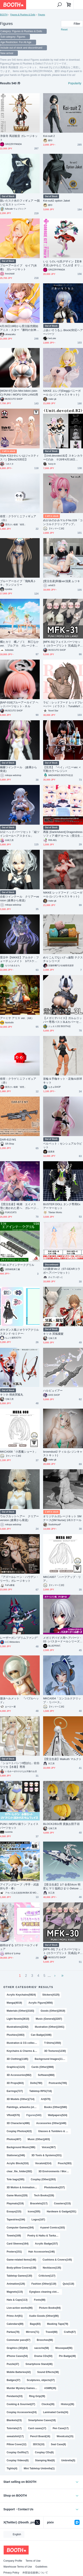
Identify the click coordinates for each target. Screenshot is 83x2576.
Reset (64, 29)
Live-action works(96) (19, 2307)
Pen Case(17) (61, 2428)
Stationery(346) (16, 2155)
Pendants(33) (15, 2396)
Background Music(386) (21, 2147)
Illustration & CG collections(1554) (23, 2042)
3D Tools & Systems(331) (46, 2155)
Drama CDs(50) (43, 2356)
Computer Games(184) (20, 2227)
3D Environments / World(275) (54, 2171)
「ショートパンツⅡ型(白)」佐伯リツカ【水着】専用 (19, 1764)
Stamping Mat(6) (45, 2460)
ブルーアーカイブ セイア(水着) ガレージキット (18, 267)
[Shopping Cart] (68, 4)
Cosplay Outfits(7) (17, 2452)
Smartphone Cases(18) (42, 2420)
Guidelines (41, 2566)
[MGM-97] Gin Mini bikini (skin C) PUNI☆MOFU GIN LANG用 (19, 392)
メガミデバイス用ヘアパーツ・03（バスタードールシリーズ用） (62, 1640)
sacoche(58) (41, 2348)
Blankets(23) (14, 2420)
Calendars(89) (15, 2323)
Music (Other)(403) (39, 2139)
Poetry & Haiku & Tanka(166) (43, 2235)
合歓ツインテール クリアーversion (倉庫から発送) (19, 898)
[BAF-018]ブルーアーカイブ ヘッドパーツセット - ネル (19, 704)
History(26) (67, 2404)
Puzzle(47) (13, 2364)
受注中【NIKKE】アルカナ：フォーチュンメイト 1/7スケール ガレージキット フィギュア (19, 959)
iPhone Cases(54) (17, 2356)
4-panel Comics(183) (52, 2227)
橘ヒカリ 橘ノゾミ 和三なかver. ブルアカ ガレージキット (19, 644)
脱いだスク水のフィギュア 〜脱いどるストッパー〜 (20, 202)
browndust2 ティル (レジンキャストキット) (62, 1453)
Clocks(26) (48, 2404)
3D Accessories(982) (19, 2075)
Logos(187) (38, 2219)
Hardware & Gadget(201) (61, 2211)
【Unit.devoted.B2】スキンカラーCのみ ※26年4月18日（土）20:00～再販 (62, 457)
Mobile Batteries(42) (19, 2372)
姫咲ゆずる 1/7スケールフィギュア (19, 1947)
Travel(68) (52, 2331)
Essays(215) (14, 2211)
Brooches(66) (45, 2340)
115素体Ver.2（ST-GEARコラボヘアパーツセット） (61, 1270)
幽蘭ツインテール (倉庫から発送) (18, 769)
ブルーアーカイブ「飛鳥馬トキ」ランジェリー (18, 583)
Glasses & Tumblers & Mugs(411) (54, 2131)
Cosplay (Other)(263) (43, 2179)
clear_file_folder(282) (19, 2171)
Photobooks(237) (54, 2187)
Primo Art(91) (15, 2315)
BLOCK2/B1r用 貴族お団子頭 (61, 1824)
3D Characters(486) (18, 2123)
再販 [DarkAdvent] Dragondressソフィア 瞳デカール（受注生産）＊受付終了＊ (62, 834)
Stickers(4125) (50, 1994)
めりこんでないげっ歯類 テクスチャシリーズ (63, 959)
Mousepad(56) (64, 2348)
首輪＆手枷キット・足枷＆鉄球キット (62, 1080)
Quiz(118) (68, 2283)
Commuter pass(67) (18, 2340)
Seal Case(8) (58, 2444)
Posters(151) (14, 2251)
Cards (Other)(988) (42, 2067)
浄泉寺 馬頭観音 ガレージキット (19, 137)
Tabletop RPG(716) (40, 2091)
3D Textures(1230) (55, 2050)
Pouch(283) (65, 2163)
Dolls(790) (36, 2083)
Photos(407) (14, 2139)
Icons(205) (34, 2211)
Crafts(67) (70, 2331)
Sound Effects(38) (48, 2372)
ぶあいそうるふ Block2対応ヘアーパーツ (63, 332)
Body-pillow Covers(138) (21, 2267)
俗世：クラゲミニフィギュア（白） (18, 518)
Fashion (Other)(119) (43, 2283)
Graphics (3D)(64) (17, 2348)
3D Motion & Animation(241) (23, 2187)
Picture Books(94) (50, 2307)
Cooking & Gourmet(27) (21, 2404)
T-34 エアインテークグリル (17, 1264)
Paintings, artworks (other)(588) (23, 2107)
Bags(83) (35, 2323)
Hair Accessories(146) (41, 2251)
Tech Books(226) (44, 2195)
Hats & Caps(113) (17, 2299)
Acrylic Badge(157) (46, 2243)
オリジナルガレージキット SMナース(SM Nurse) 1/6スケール (62, 1518)
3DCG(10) (39, 2444)
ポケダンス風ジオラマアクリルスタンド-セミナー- (19, 1331)
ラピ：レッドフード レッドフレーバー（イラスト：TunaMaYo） (63, 704)
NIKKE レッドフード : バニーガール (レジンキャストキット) (62, 894)
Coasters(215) (62, 2203)
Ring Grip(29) (37, 2396)
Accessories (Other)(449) (51, 2123)
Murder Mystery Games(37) (23, 2388)
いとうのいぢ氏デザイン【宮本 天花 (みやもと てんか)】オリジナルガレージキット (63, 263)
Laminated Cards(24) (55, 2412)
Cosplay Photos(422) (19, 2131)
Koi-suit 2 (49, 136)
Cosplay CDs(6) (44, 2452)
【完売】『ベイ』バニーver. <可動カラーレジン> (62, 769)
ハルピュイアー (53, 1390)
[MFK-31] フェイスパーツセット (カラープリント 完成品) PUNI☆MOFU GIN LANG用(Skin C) (62, 644)
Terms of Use (33, 2561)
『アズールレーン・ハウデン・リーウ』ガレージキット (19, 1578)
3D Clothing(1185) (17, 2059)
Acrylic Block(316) (18, 2163)
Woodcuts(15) (65, 2436)
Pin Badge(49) (67, 2356)
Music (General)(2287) (49, 2018)
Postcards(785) (58, 2083)
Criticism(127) (47, 2275)
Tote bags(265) (15, 2179)
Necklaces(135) (52, 2267)
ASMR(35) (50, 2388)
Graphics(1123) (16, 2067)
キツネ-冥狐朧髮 (53, 1333)
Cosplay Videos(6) (18, 2460)
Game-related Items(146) (21, 2259)
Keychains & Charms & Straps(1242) (23, 2050)
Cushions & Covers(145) (57, 2259)
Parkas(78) (13, 2331)
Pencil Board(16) (40, 2436)
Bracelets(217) (39, 2203)
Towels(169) (14, 2235)
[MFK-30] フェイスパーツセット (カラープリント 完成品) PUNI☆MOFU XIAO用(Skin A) (62, 1951)
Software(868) (46, 2075)
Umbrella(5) (68, 2460)
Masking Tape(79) (57, 2323)
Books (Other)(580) (55, 2107)
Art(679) (45, 2099)
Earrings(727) (15, 2091)
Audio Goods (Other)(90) (44, 2315)
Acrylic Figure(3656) (40, 2002)
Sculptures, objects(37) (41, 2380)
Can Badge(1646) (41, 2034)
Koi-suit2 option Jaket (56, 200)
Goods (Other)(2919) (53, 2010)
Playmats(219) (15, 2203)
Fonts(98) (39, 2299)
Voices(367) (49, 2147)
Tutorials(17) (14, 2428)
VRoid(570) (13, 2115)
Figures (41, 15)
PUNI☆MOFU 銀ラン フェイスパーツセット (19, 1825)
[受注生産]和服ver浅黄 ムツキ (61, 581)
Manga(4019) (14, 2002)
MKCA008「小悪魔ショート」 (19, 1451)
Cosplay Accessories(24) (22, 2412)
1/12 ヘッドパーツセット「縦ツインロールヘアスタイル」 (19, 833)
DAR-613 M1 (8, 1139)
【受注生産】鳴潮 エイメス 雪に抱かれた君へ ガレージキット (19, 1206)
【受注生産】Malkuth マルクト (62, 1759)
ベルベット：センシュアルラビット (62, 1145)
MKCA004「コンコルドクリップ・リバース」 (62, 1700)
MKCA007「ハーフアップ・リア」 (62, 1578)
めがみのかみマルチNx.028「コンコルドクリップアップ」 (63, 522)
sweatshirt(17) (15, 2436)
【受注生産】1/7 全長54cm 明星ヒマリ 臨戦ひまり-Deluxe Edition (63, 1886)
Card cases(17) (37, 2428)
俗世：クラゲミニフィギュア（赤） (18, 1080)
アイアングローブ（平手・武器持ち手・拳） (19, 1886)
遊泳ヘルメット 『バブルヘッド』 (19, 1700)
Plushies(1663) (15, 2034)
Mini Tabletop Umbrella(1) (39, 2468)
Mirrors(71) (32, 2331)
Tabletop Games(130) (19, 2275)
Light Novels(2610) (18, 2018)
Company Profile (12, 2561)
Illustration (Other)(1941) (49, 2026)
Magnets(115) (15, 2291)
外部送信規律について (35, 2572)
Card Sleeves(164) (17, 2243)
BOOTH (3, 15)
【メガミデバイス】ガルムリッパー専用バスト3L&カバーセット (62, 1020)
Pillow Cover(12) (16, 2444)
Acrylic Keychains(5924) (21, 1994)
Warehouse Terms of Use (17, 2566)
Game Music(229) (17, 2195)
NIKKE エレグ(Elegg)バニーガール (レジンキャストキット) (62, 392)
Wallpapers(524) (57, 2115)
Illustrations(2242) (17, 2026)
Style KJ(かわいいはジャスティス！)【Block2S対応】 (19, 457)
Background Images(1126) (50, 2059)
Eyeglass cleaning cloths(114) (45, 2291)
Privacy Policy (11, 2572)
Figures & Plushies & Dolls (22, 15)
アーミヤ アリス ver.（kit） (17, 1018)
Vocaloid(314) (43, 2163)
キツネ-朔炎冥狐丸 (11, 1394)
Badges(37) (13, 2380)
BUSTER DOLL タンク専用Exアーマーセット (61, 1206)
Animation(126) (16, 2283)
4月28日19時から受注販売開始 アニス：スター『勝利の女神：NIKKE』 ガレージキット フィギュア (20, 328)
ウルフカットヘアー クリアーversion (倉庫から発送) (19, 1518)
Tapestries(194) (16, 2219)
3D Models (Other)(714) (20, 2099)
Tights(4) (12, 2468)
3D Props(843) (15, 2083)
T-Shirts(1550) (52, 2042)
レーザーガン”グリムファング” (19, 1637)
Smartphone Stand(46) (39, 2364)
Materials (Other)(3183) (20, 2010)
